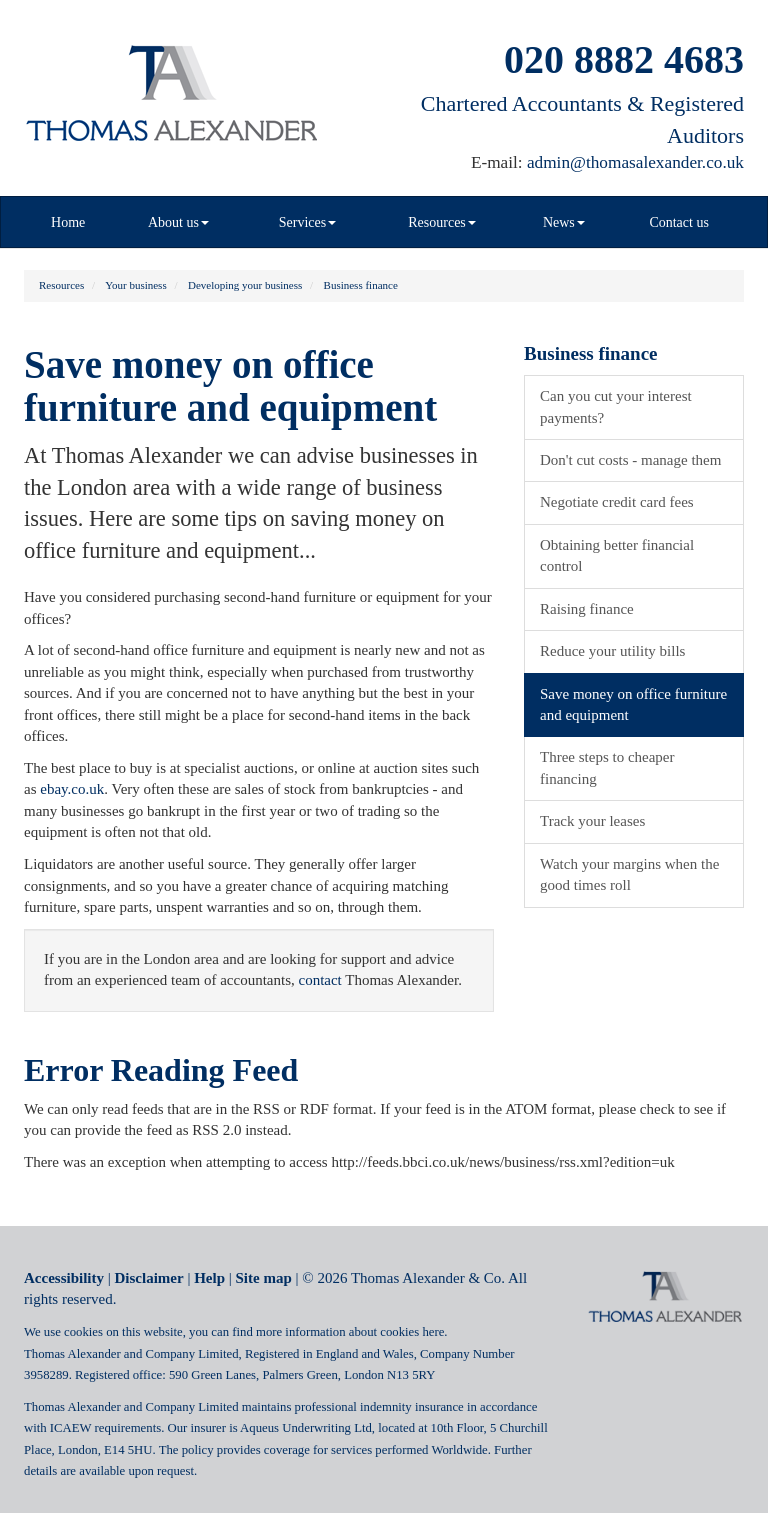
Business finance (361, 285)
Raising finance (587, 609)
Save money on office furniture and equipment (633, 704)
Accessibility (64, 1278)
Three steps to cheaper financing (607, 767)
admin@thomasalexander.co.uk (635, 162)
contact (319, 980)
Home (68, 222)
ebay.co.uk (72, 789)
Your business (136, 285)
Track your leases (592, 821)
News (564, 222)
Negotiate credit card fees (617, 502)
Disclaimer (149, 1278)
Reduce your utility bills (612, 651)
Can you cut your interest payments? (616, 406)
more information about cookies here (350, 1332)
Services (307, 222)
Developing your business (245, 285)
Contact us (679, 222)
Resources (442, 222)
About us (178, 222)
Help (209, 1278)
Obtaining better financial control (617, 555)
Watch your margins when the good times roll (629, 874)
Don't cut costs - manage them (630, 460)
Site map (264, 1278)
